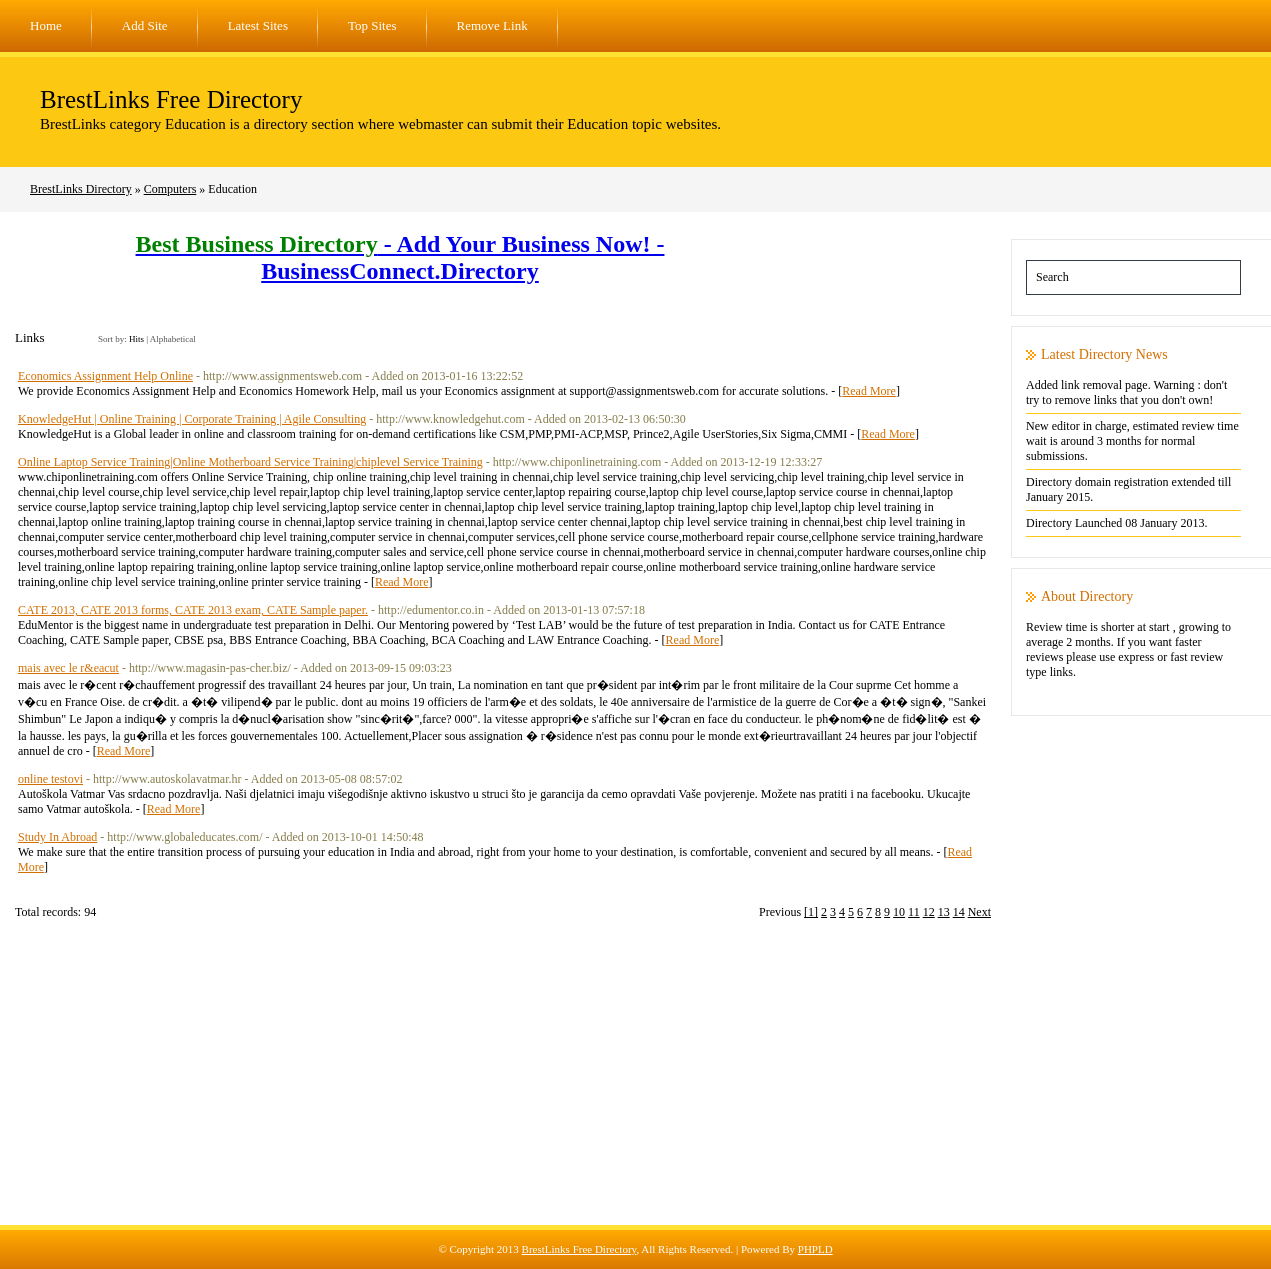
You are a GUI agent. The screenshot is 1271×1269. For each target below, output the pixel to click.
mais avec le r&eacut (68, 668)
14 (959, 912)
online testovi (50, 779)
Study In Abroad (57, 837)
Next (979, 912)
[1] (811, 912)
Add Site (145, 25)
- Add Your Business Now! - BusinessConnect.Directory (400, 257)
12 (929, 912)
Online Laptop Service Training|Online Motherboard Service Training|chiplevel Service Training (250, 462)
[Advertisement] (636, 1085)
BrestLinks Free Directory (171, 99)
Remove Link (492, 25)
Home (46, 25)
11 (914, 912)
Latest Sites (258, 25)
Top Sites (372, 25)
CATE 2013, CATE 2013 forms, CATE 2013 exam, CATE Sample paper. (193, 610)
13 (944, 912)
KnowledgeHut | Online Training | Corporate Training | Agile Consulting (192, 419)
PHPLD (815, 1249)
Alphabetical (173, 339)
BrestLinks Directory (81, 189)
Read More (869, 391)
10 (899, 912)
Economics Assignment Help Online (105, 376)
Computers (170, 189)
